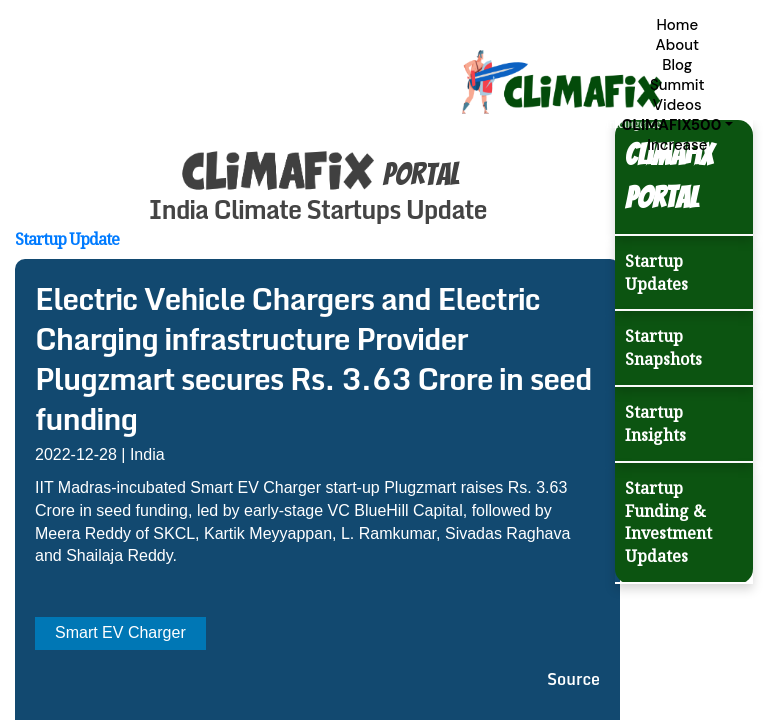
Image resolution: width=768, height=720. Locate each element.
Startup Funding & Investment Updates (668, 522)
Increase (677, 145)
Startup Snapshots (663, 347)
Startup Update (67, 239)
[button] (677, 125)
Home (677, 25)
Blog (677, 65)
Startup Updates (656, 272)
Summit (677, 85)
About (677, 45)
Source (573, 679)
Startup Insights (655, 423)
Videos (677, 105)
